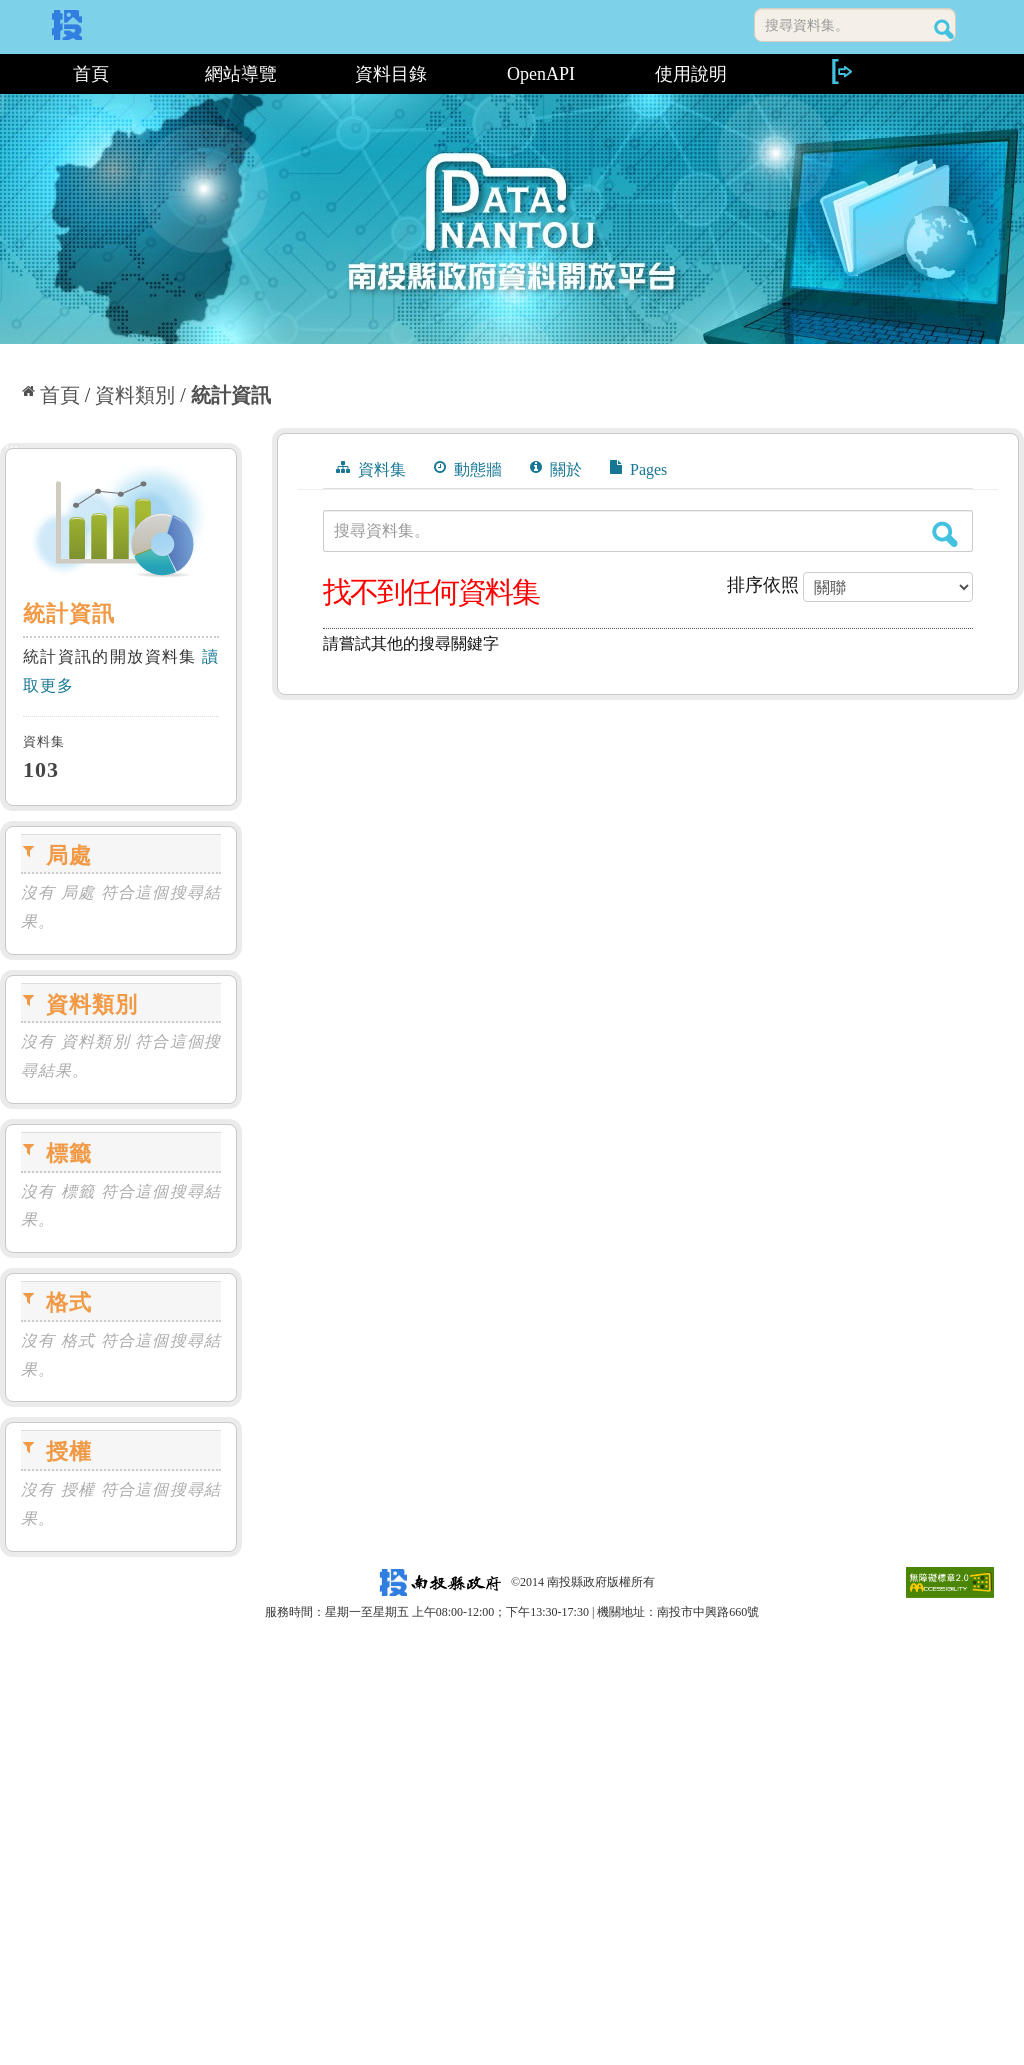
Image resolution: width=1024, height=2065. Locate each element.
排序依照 (763, 585)
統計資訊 (231, 395)
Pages (638, 469)
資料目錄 (391, 74)
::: (7, 74)
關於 (556, 469)
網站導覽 (241, 74)
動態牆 (468, 469)
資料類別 (135, 395)
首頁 (91, 74)
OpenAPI (541, 74)
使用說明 (691, 74)
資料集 (371, 469)
